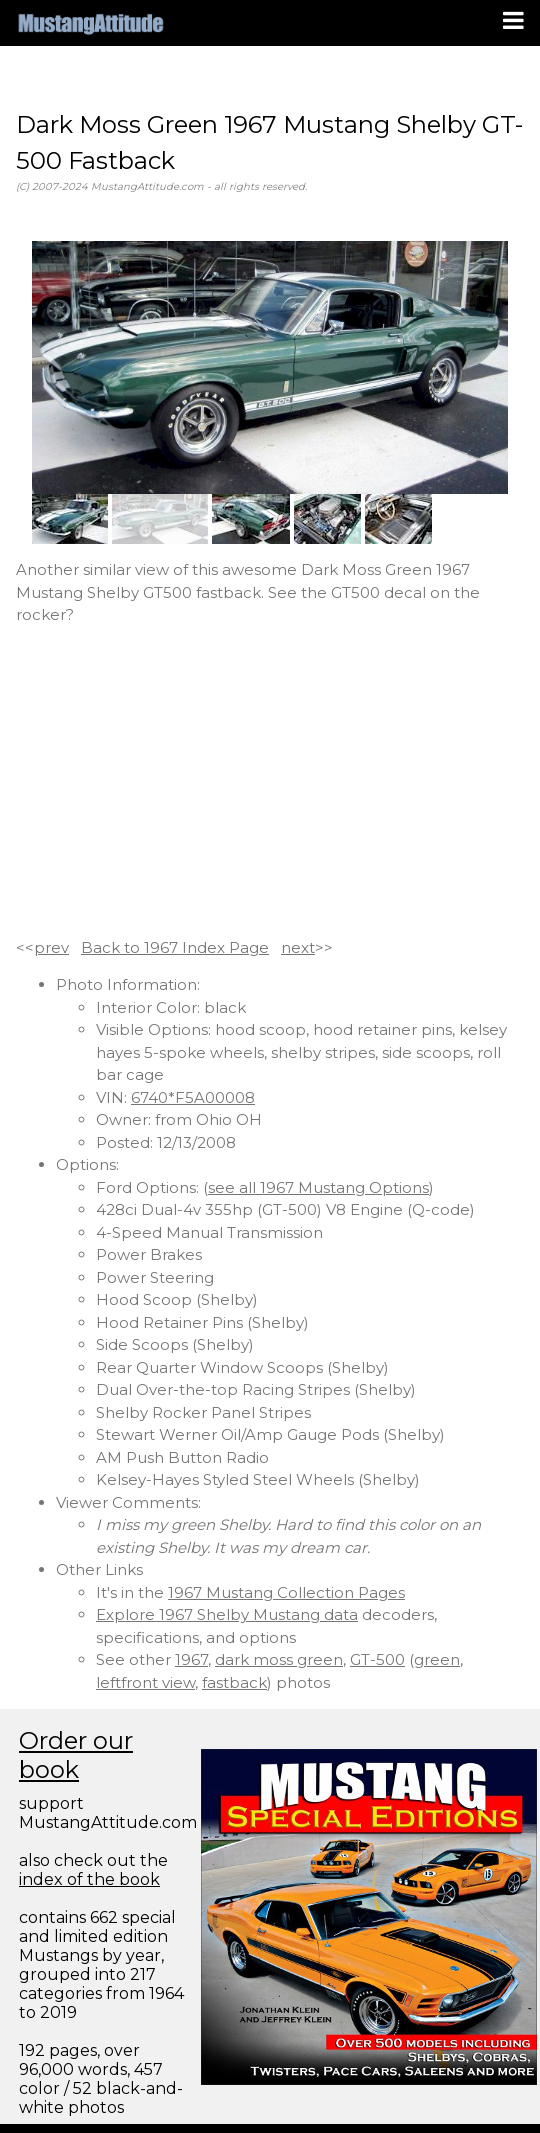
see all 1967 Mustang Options (318, 1187)
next (298, 947)
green (437, 1659)
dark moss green (279, 1659)
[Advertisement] (270, 782)
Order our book (76, 1755)
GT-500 (377, 1659)
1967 (191, 1659)
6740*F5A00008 (193, 1097)
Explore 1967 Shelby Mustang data (227, 1614)
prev (51, 947)
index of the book (89, 1879)
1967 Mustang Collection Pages (286, 1592)
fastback (234, 1682)
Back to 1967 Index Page (175, 947)
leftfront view (145, 1682)
